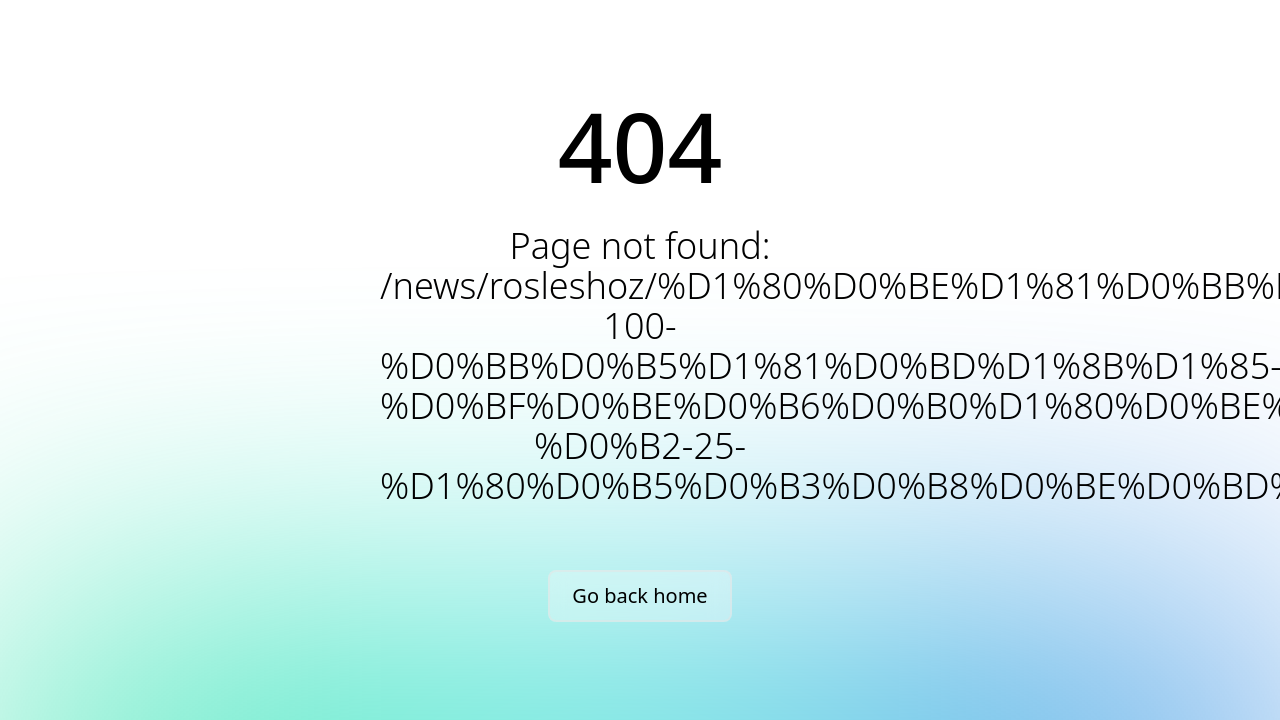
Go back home (639, 595)
